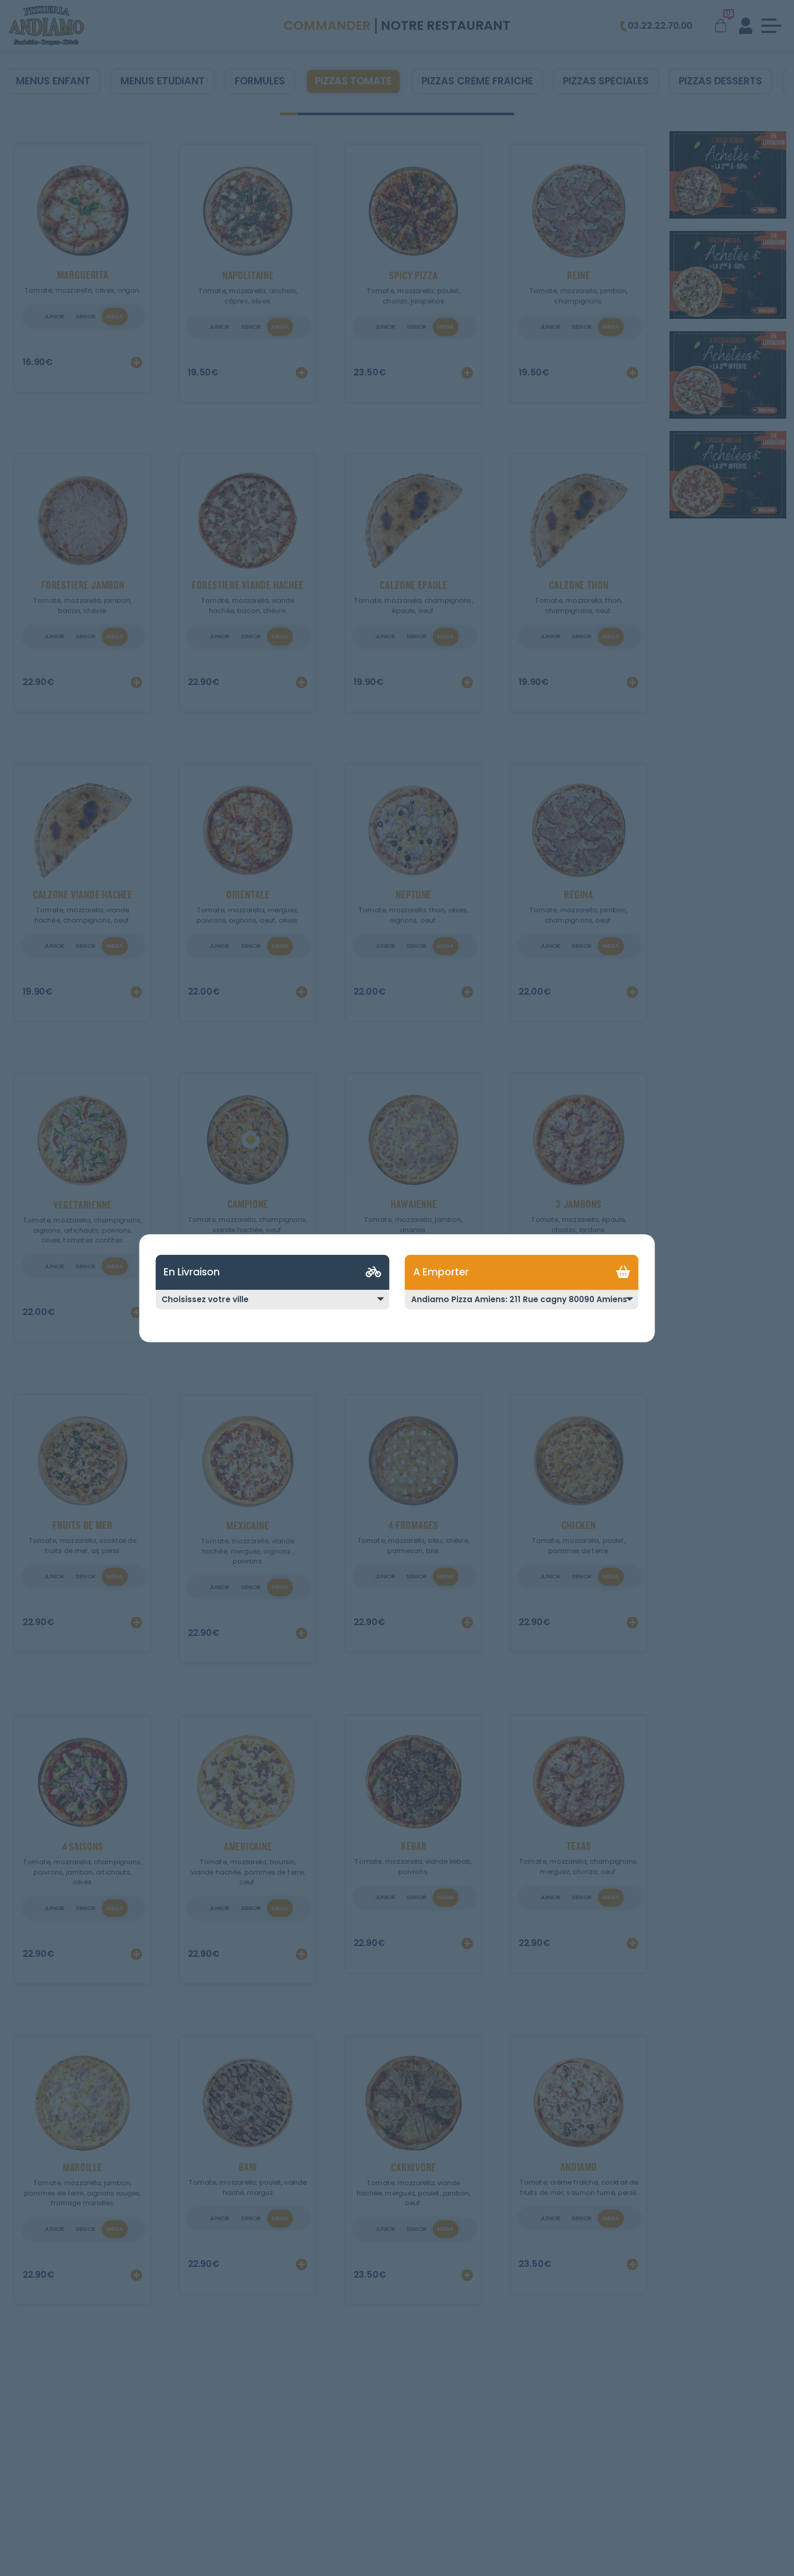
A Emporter (441, 1272)
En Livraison (192, 1272)
